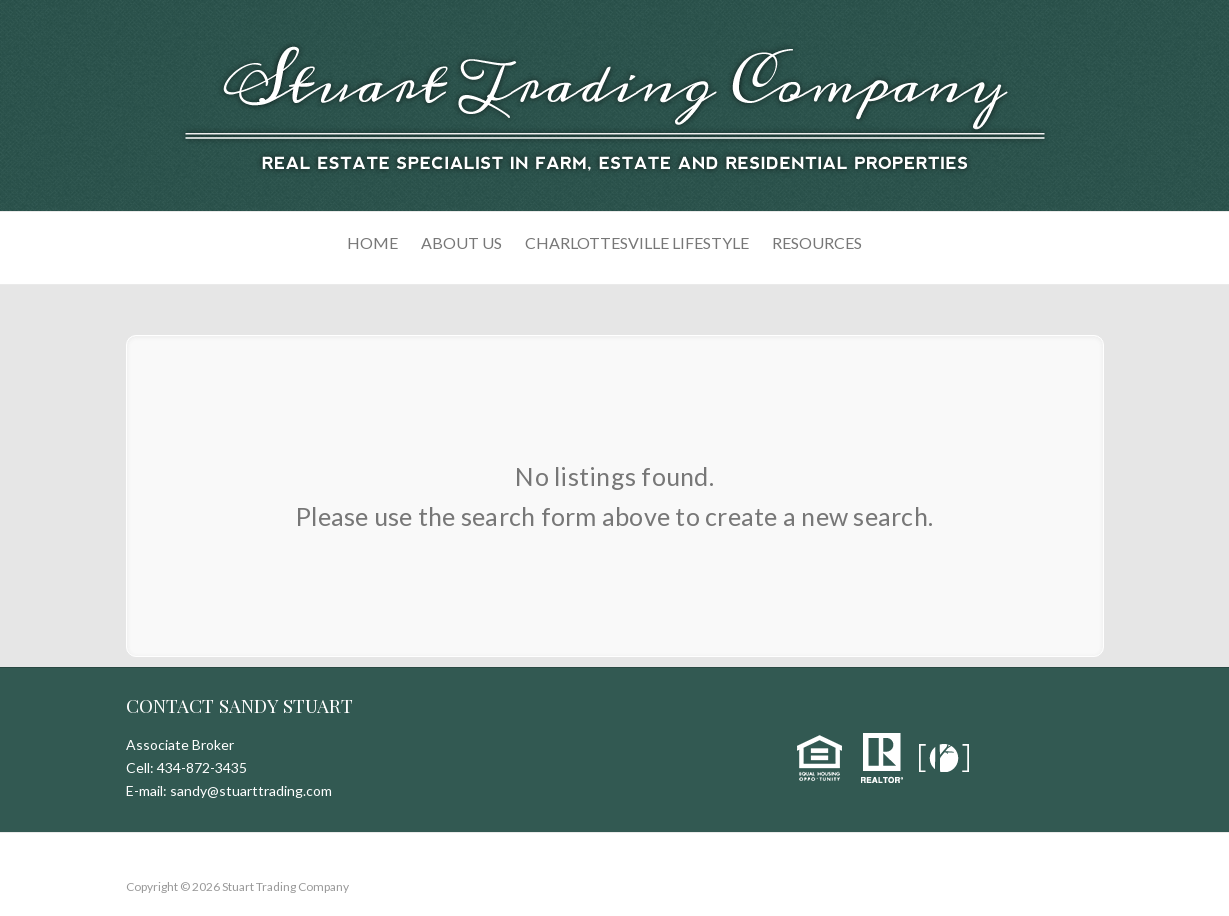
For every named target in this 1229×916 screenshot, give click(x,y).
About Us (461, 242)
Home (372, 242)
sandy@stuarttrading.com (251, 790)
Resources (817, 242)
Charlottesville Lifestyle (637, 242)
